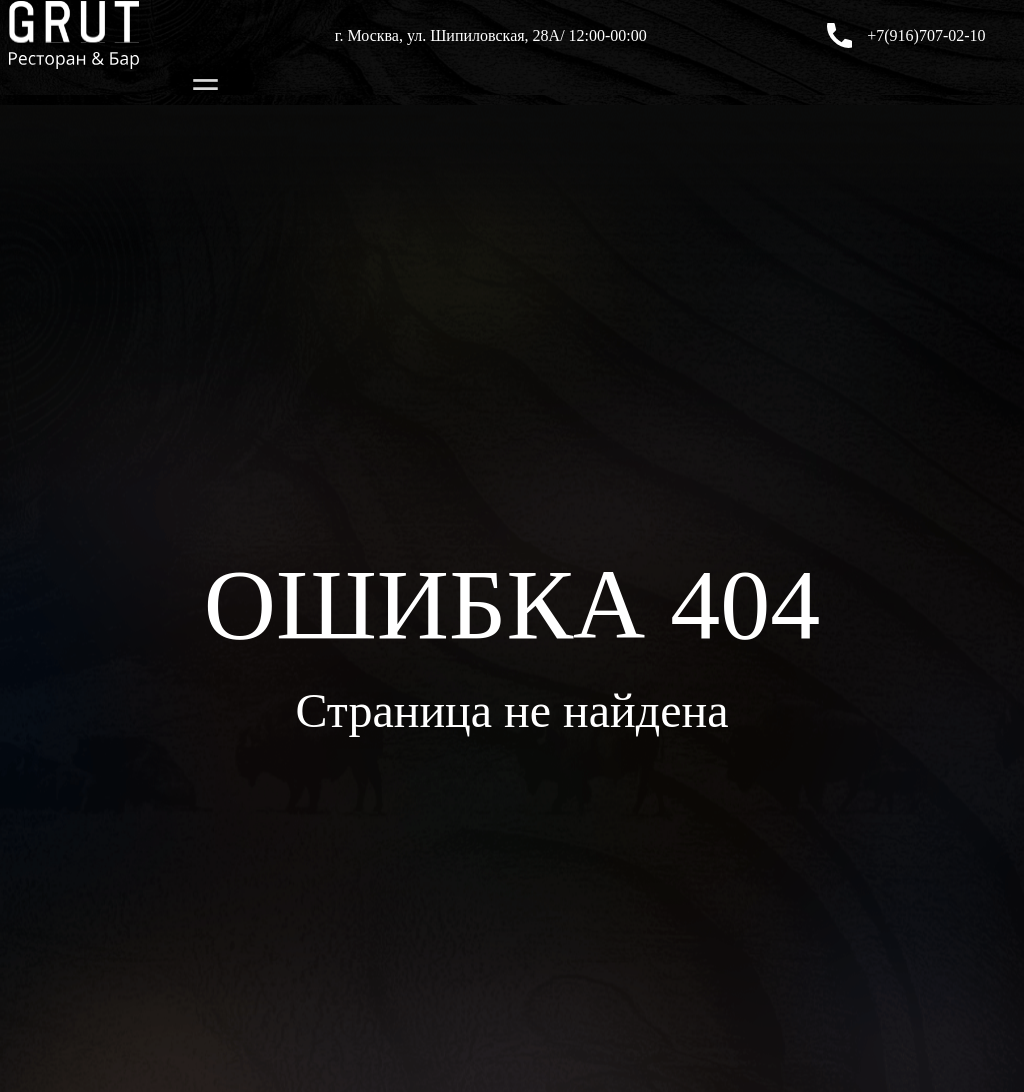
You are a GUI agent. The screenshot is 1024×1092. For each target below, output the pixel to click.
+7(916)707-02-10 (926, 35)
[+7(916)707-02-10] (839, 35)
